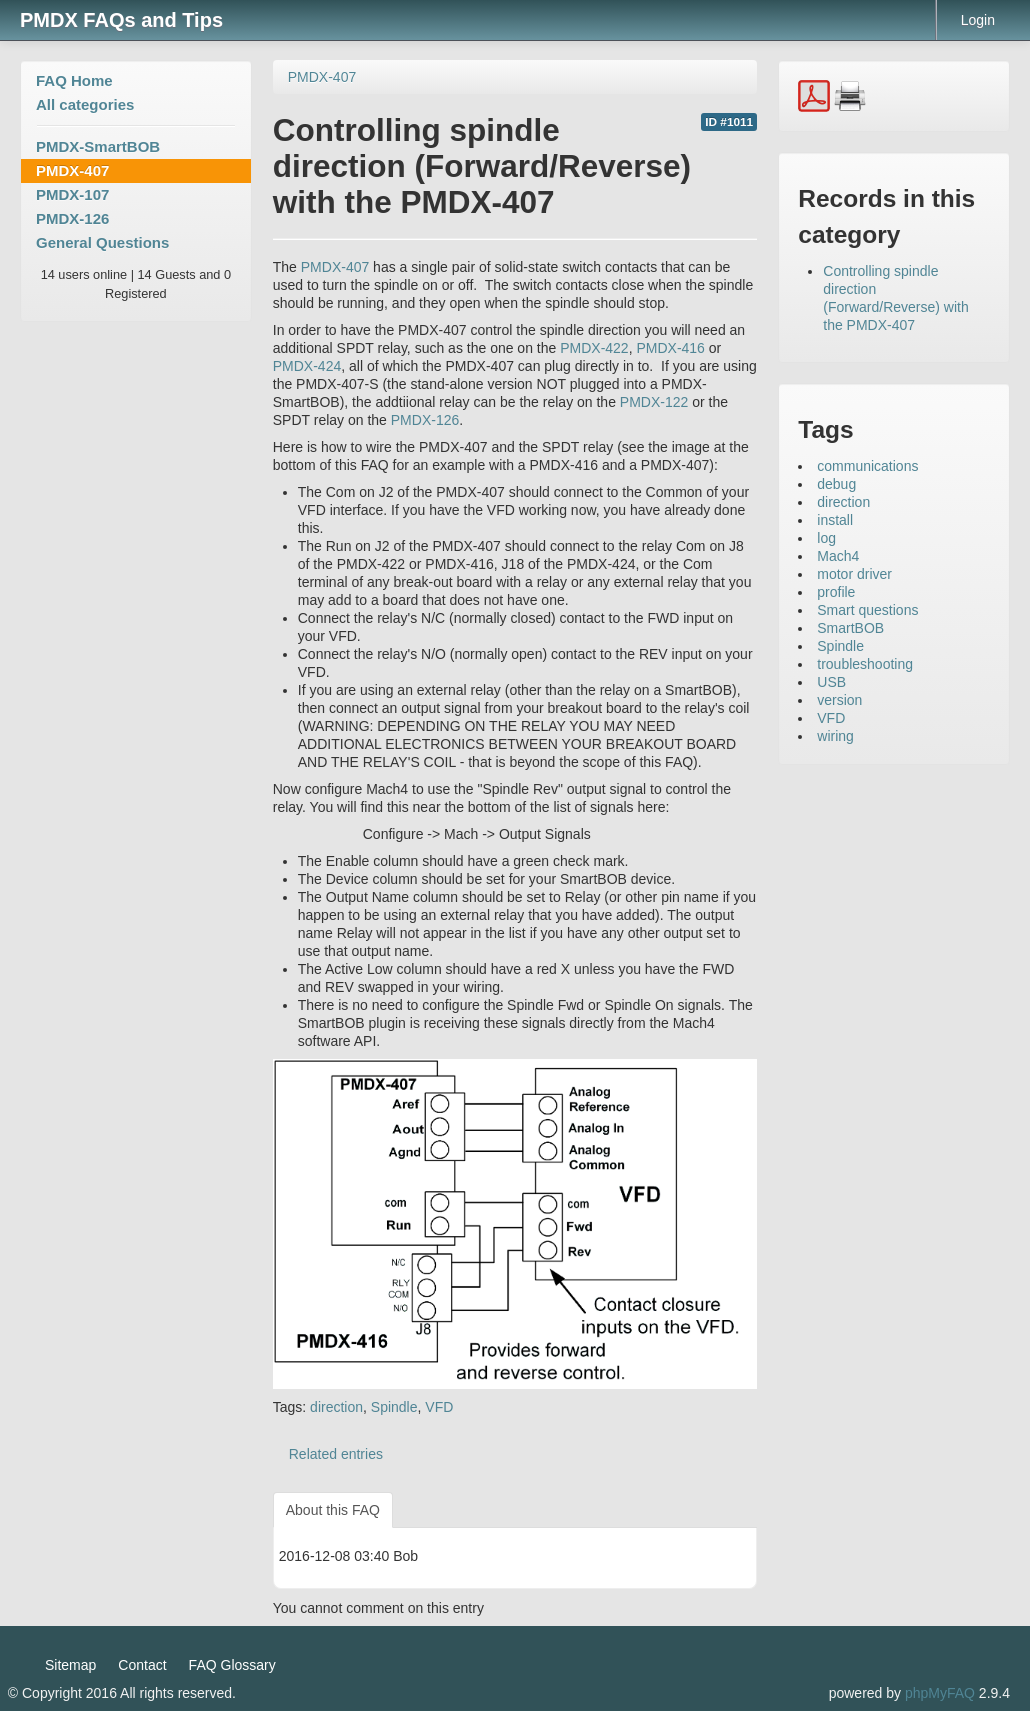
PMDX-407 (72, 170)
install (835, 520)
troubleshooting (865, 664)
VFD (439, 1407)
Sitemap (70, 1665)
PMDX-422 (594, 348)
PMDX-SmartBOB (98, 146)
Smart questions (867, 610)
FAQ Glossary (232, 1665)
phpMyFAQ (940, 1693)
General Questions (102, 242)
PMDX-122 (654, 402)
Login (978, 20)
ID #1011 (729, 122)
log (826, 538)
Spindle (394, 1407)
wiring (835, 736)
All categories (85, 104)
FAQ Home (74, 80)
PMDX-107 (72, 194)
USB (831, 682)
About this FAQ (333, 1510)
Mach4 (838, 556)
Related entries (336, 1454)
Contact (142, 1665)
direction (336, 1407)
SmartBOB (850, 628)
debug (836, 484)
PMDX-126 (72, 218)
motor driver (854, 574)
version (839, 700)
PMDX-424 (307, 366)
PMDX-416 (670, 348)
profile (836, 592)
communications (867, 466)
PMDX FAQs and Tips (121, 20)
